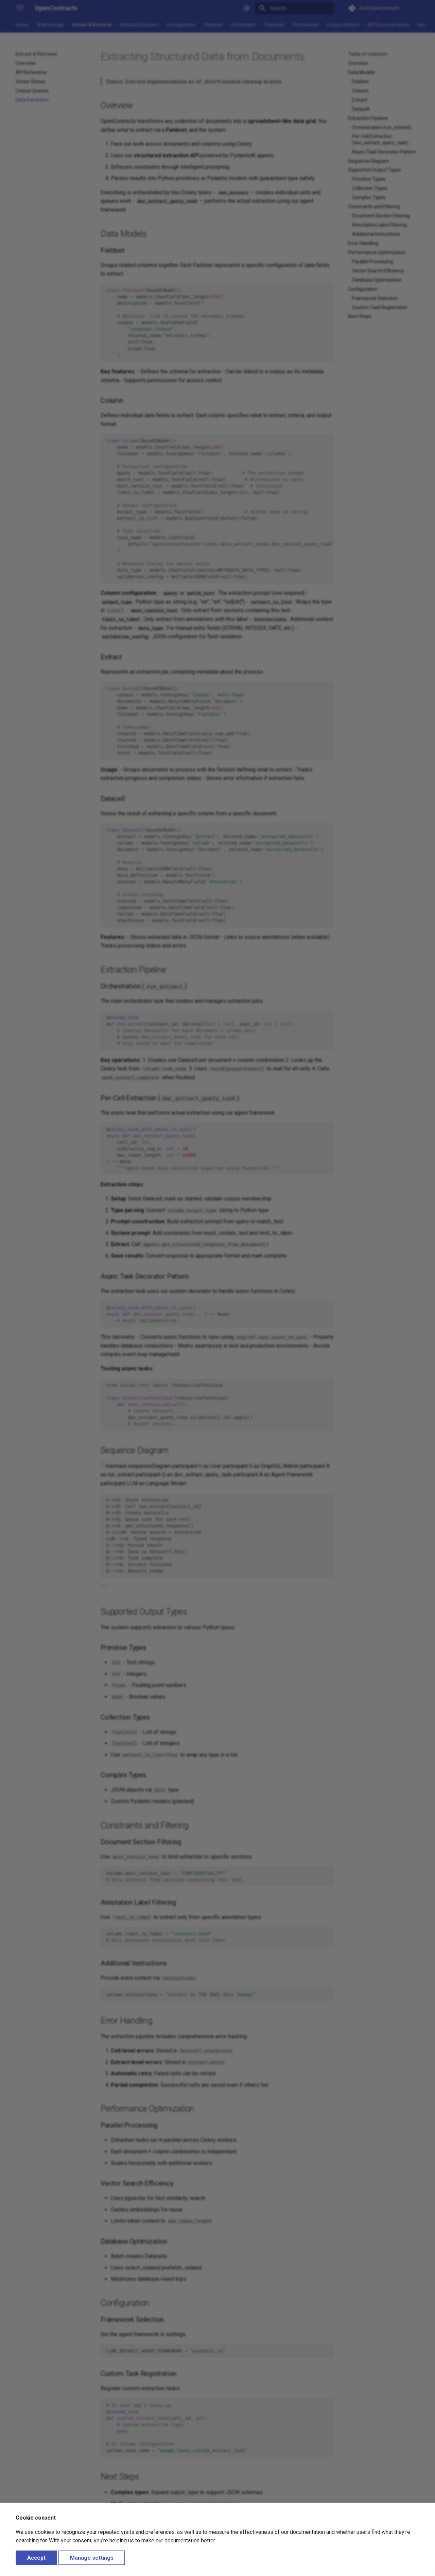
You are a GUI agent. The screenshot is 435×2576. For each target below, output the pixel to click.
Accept (36, 2558)
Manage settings (92, 2558)
